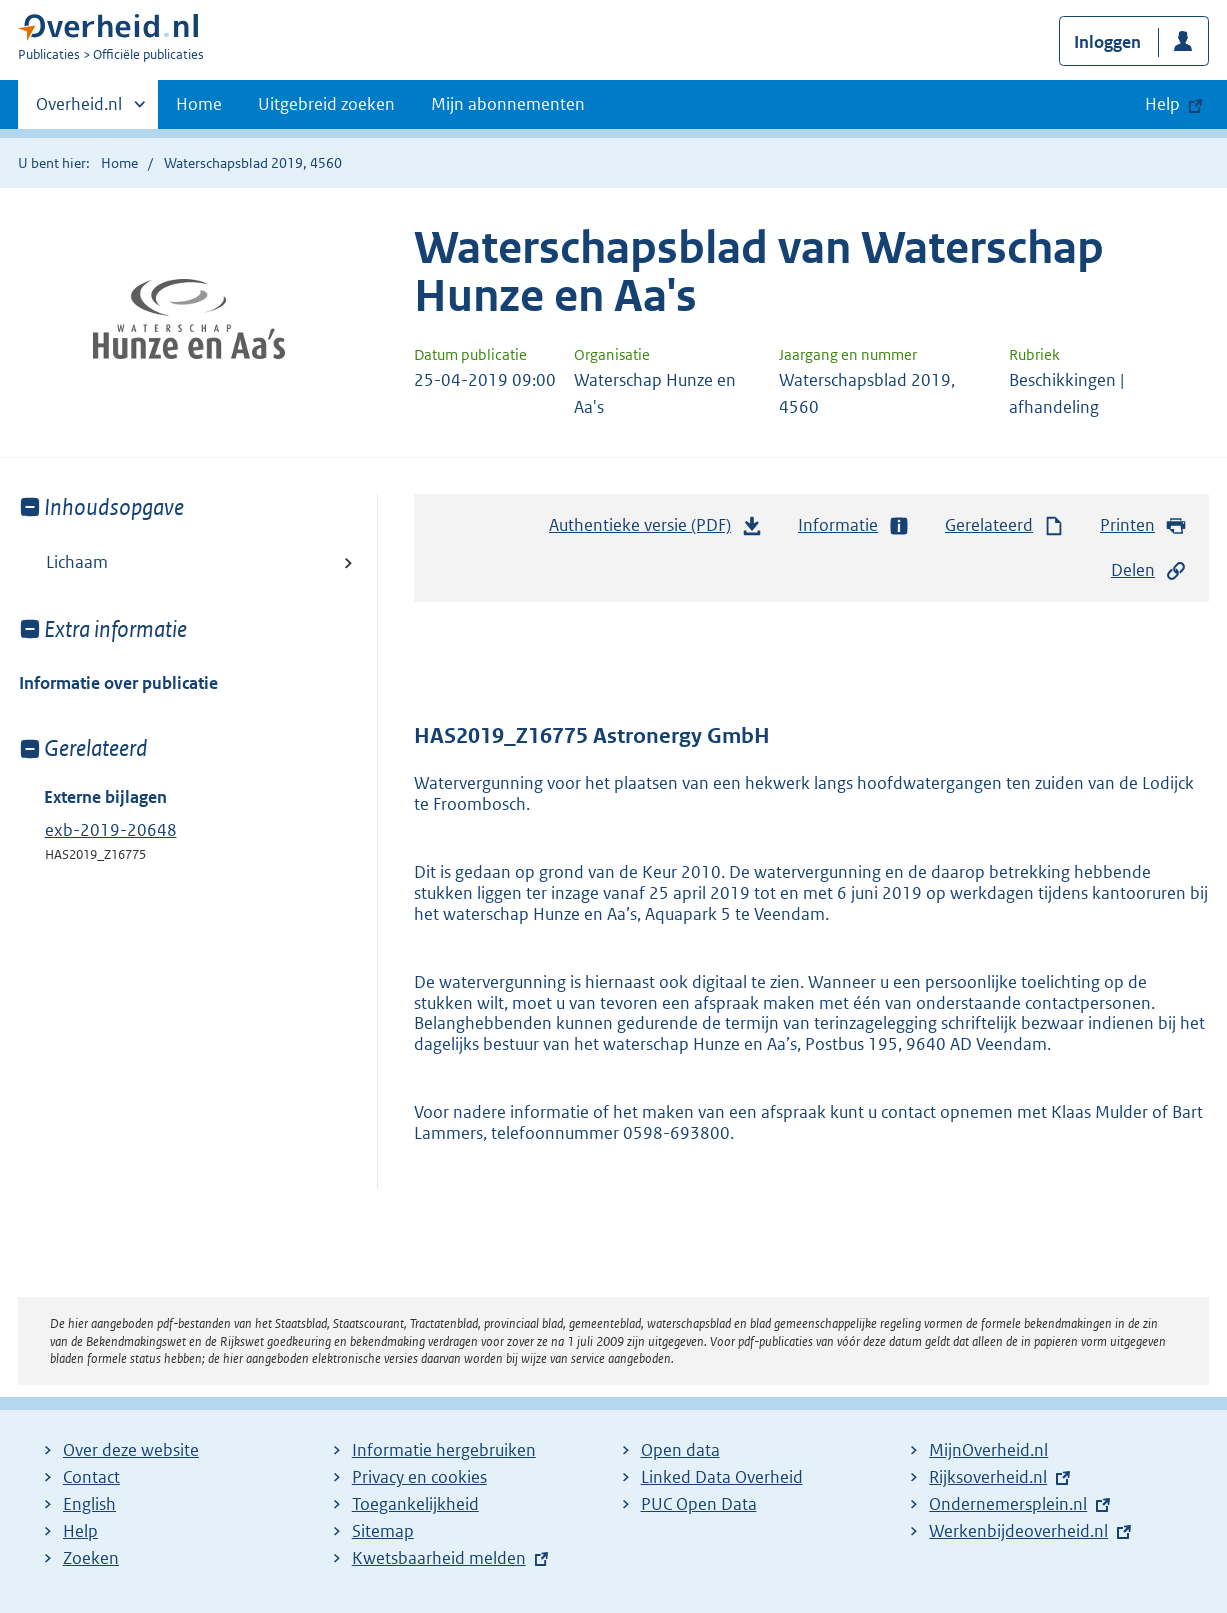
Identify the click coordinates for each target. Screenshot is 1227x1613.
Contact (91, 1477)
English (89, 1504)
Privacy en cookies (419, 1477)
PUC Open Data (699, 1504)
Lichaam (77, 562)
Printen (1143, 525)
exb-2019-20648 (111, 830)
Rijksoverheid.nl (988, 1477)
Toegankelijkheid (415, 1504)
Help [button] (1162, 104)
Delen (1149, 570)
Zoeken (91, 1558)
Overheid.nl (79, 110)
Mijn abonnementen (508, 104)
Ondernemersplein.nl (1008, 1504)
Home (199, 104)
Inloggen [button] (1107, 42)
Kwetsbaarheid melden (439, 1558)
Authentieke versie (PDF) (656, 530)
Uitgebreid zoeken (326, 104)
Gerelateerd (1005, 525)
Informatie (854, 525)
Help (80, 1531)
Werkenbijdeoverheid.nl (1018, 1531)
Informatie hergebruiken (444, 1450)
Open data (680, 1450)
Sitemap (383, 1531)
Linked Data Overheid (722, 1477)
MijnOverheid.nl (988, 1450)
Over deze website (131, 1450)
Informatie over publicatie (118, 683)
